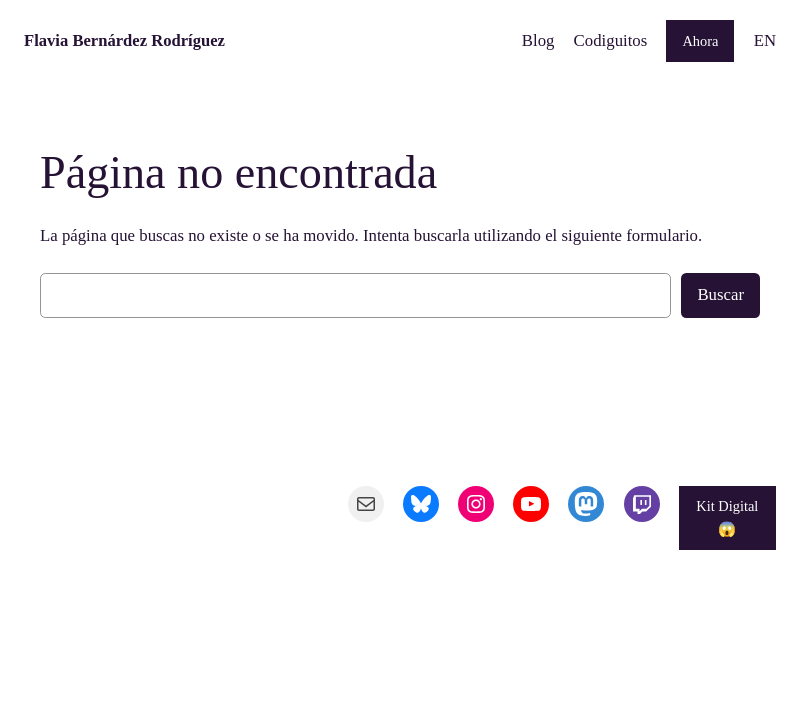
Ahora (700, 41)
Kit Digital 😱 (727, 517)
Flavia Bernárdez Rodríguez (124, 40)
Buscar (720, 294)
